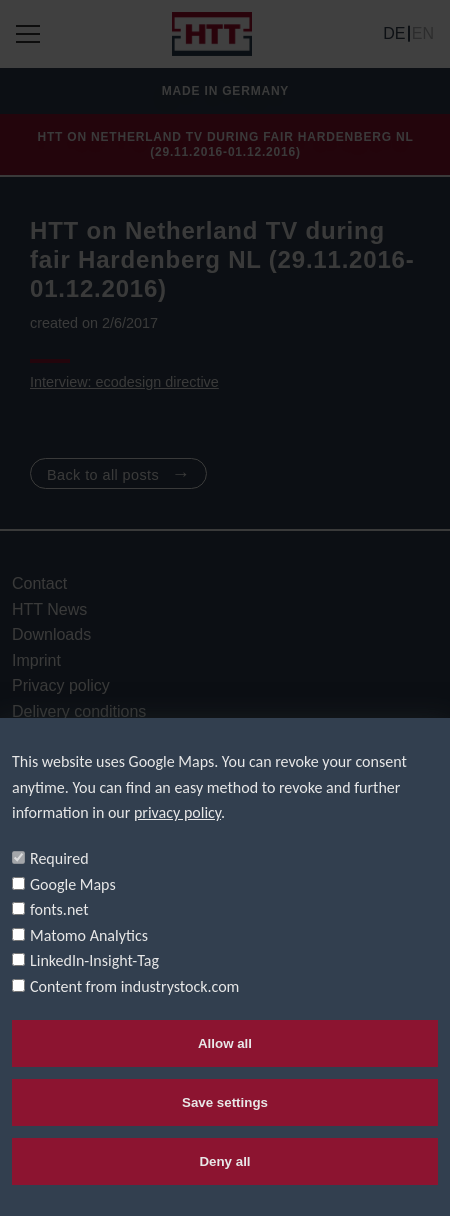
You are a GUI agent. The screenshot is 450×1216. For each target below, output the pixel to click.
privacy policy (177, 812)
